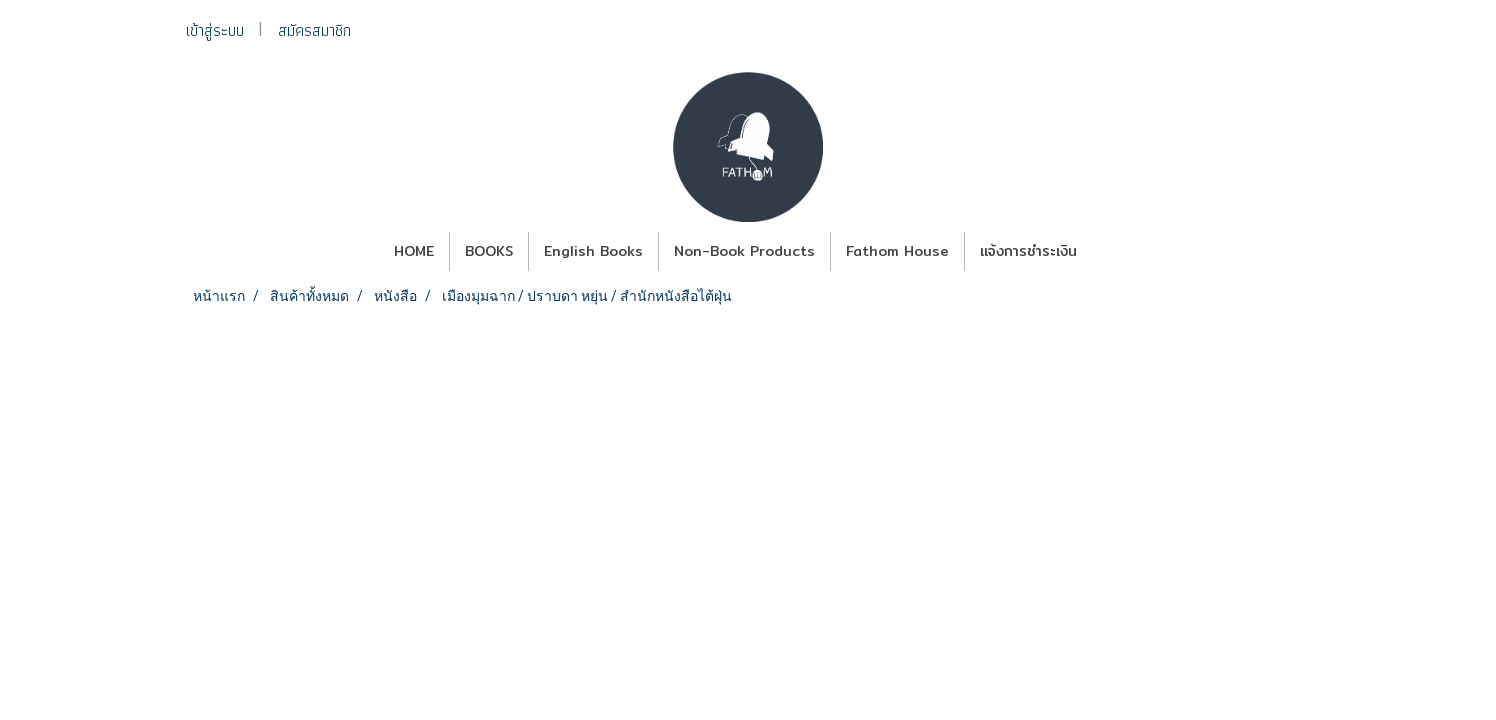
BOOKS (489, 251)
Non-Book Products (744, 251)
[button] (1110, 252)
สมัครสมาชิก (314, 30)
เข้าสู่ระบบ (215, 30)
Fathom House (897, 251)
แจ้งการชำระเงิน (1028, 251)
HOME (414, 251)
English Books (593, 251)
